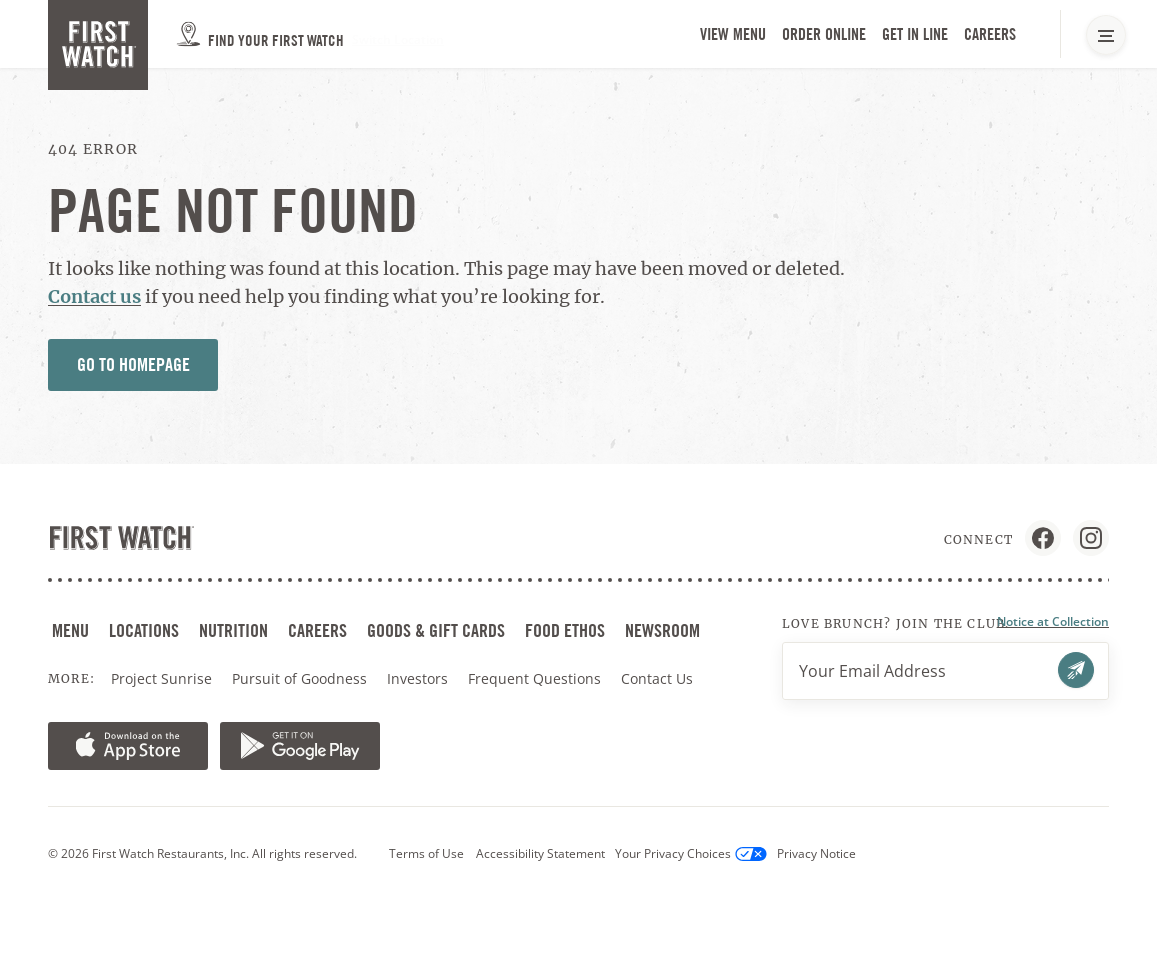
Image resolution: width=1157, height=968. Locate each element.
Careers (992, 35)
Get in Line (917, 35)
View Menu (733, 34)
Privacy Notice (816, 853)
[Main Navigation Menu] (1106, 35)
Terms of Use (426, 853)
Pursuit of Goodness (301, 679)
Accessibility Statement (540, 853)
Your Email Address (872, 671)
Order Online (826, 35)
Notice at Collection (1053, 621)
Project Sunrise (161, 678)
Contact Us (657, 678)
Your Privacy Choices (691, 853)
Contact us (94, 296)
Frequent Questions (534, 678)
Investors (419, 679)
